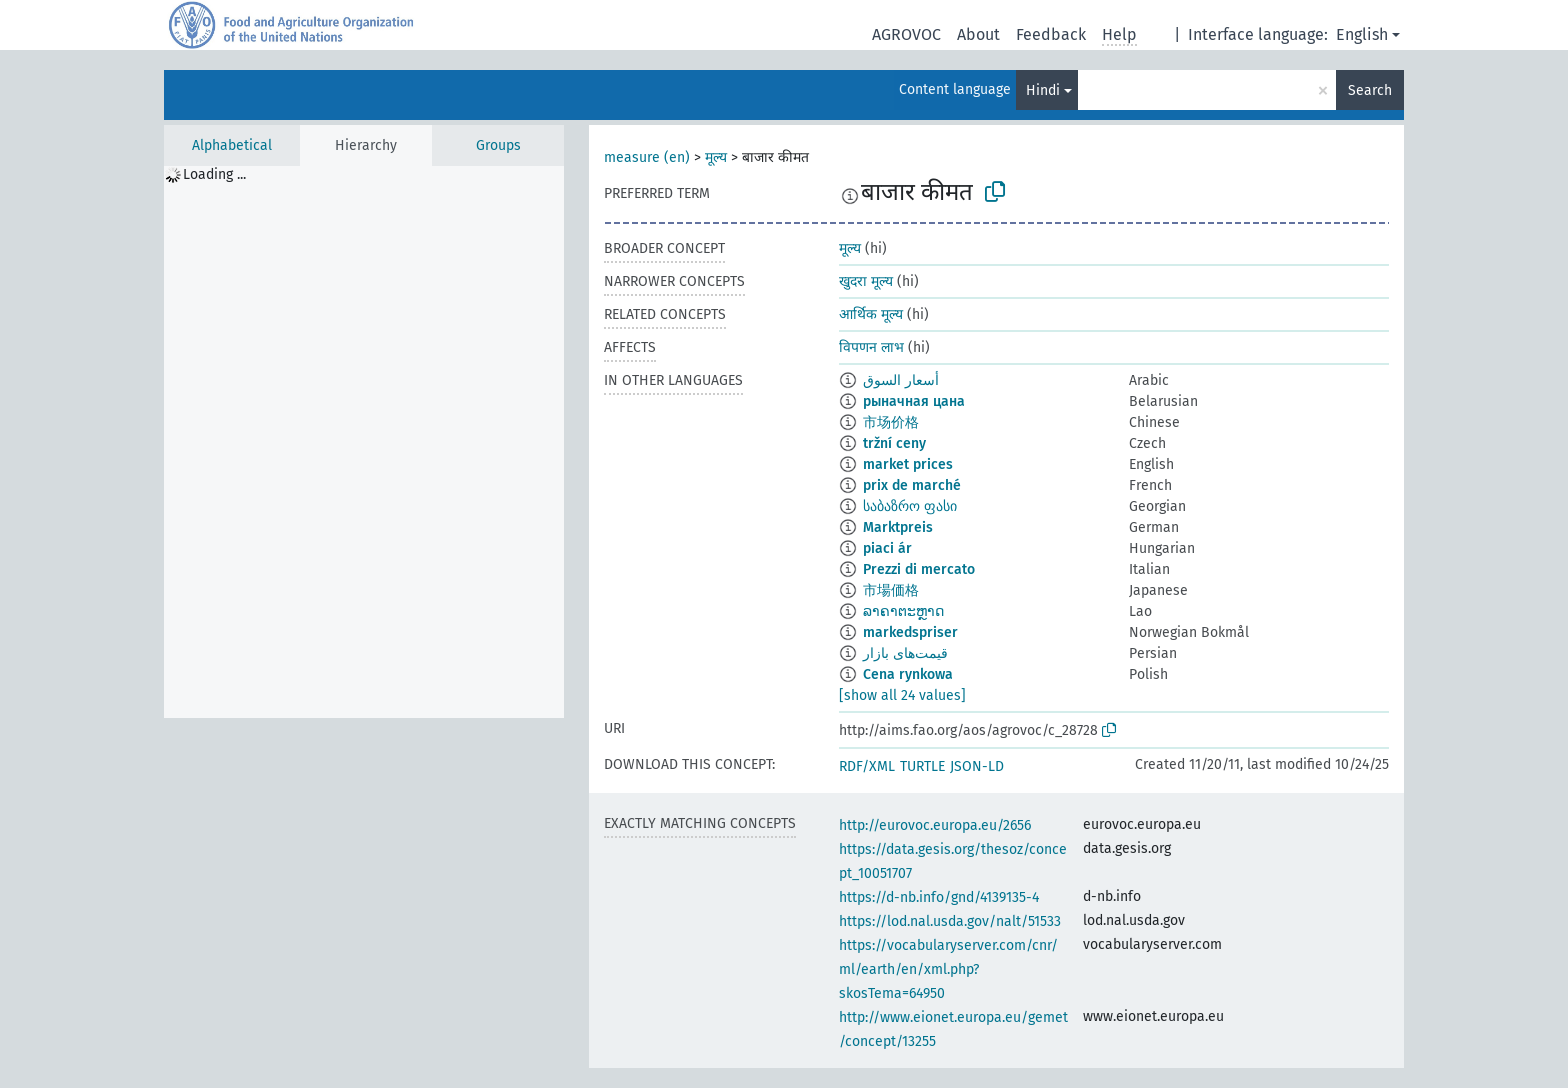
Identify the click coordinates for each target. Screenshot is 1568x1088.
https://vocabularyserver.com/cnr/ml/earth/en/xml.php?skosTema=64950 (948, 969)
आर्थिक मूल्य (871, 314)
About (978, 34)
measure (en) (647, 157)
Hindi (1043, 90)
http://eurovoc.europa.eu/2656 (935, 825)
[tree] (364, 442)
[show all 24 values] (902, 695)
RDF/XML (867, 766)
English (1362, 34)
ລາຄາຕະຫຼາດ (903, 611)
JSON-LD (977, 766)
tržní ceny (894, 443)
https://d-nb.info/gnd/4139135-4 (939, 897)
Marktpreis (898, 527)
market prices (908, 464)
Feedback (1051, 34)
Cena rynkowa (908, 674)
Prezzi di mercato (919, 569)
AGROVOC (906, 34)
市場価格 (891, 590)
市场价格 (891, 422)
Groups (498, 145)
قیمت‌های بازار (905, 653)
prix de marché (912, 485)
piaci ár (887, 548)
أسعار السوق (901, 380)
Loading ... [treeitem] (214, 174)
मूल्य (716, 157)
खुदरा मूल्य (866, 281)
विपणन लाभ (871, 347)
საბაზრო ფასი (910, 506)
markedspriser (910, 632)
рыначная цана (914, 401)
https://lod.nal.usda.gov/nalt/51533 (950, 921)
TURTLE (922, 766)
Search (1370, 90)
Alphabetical (232, 145)
